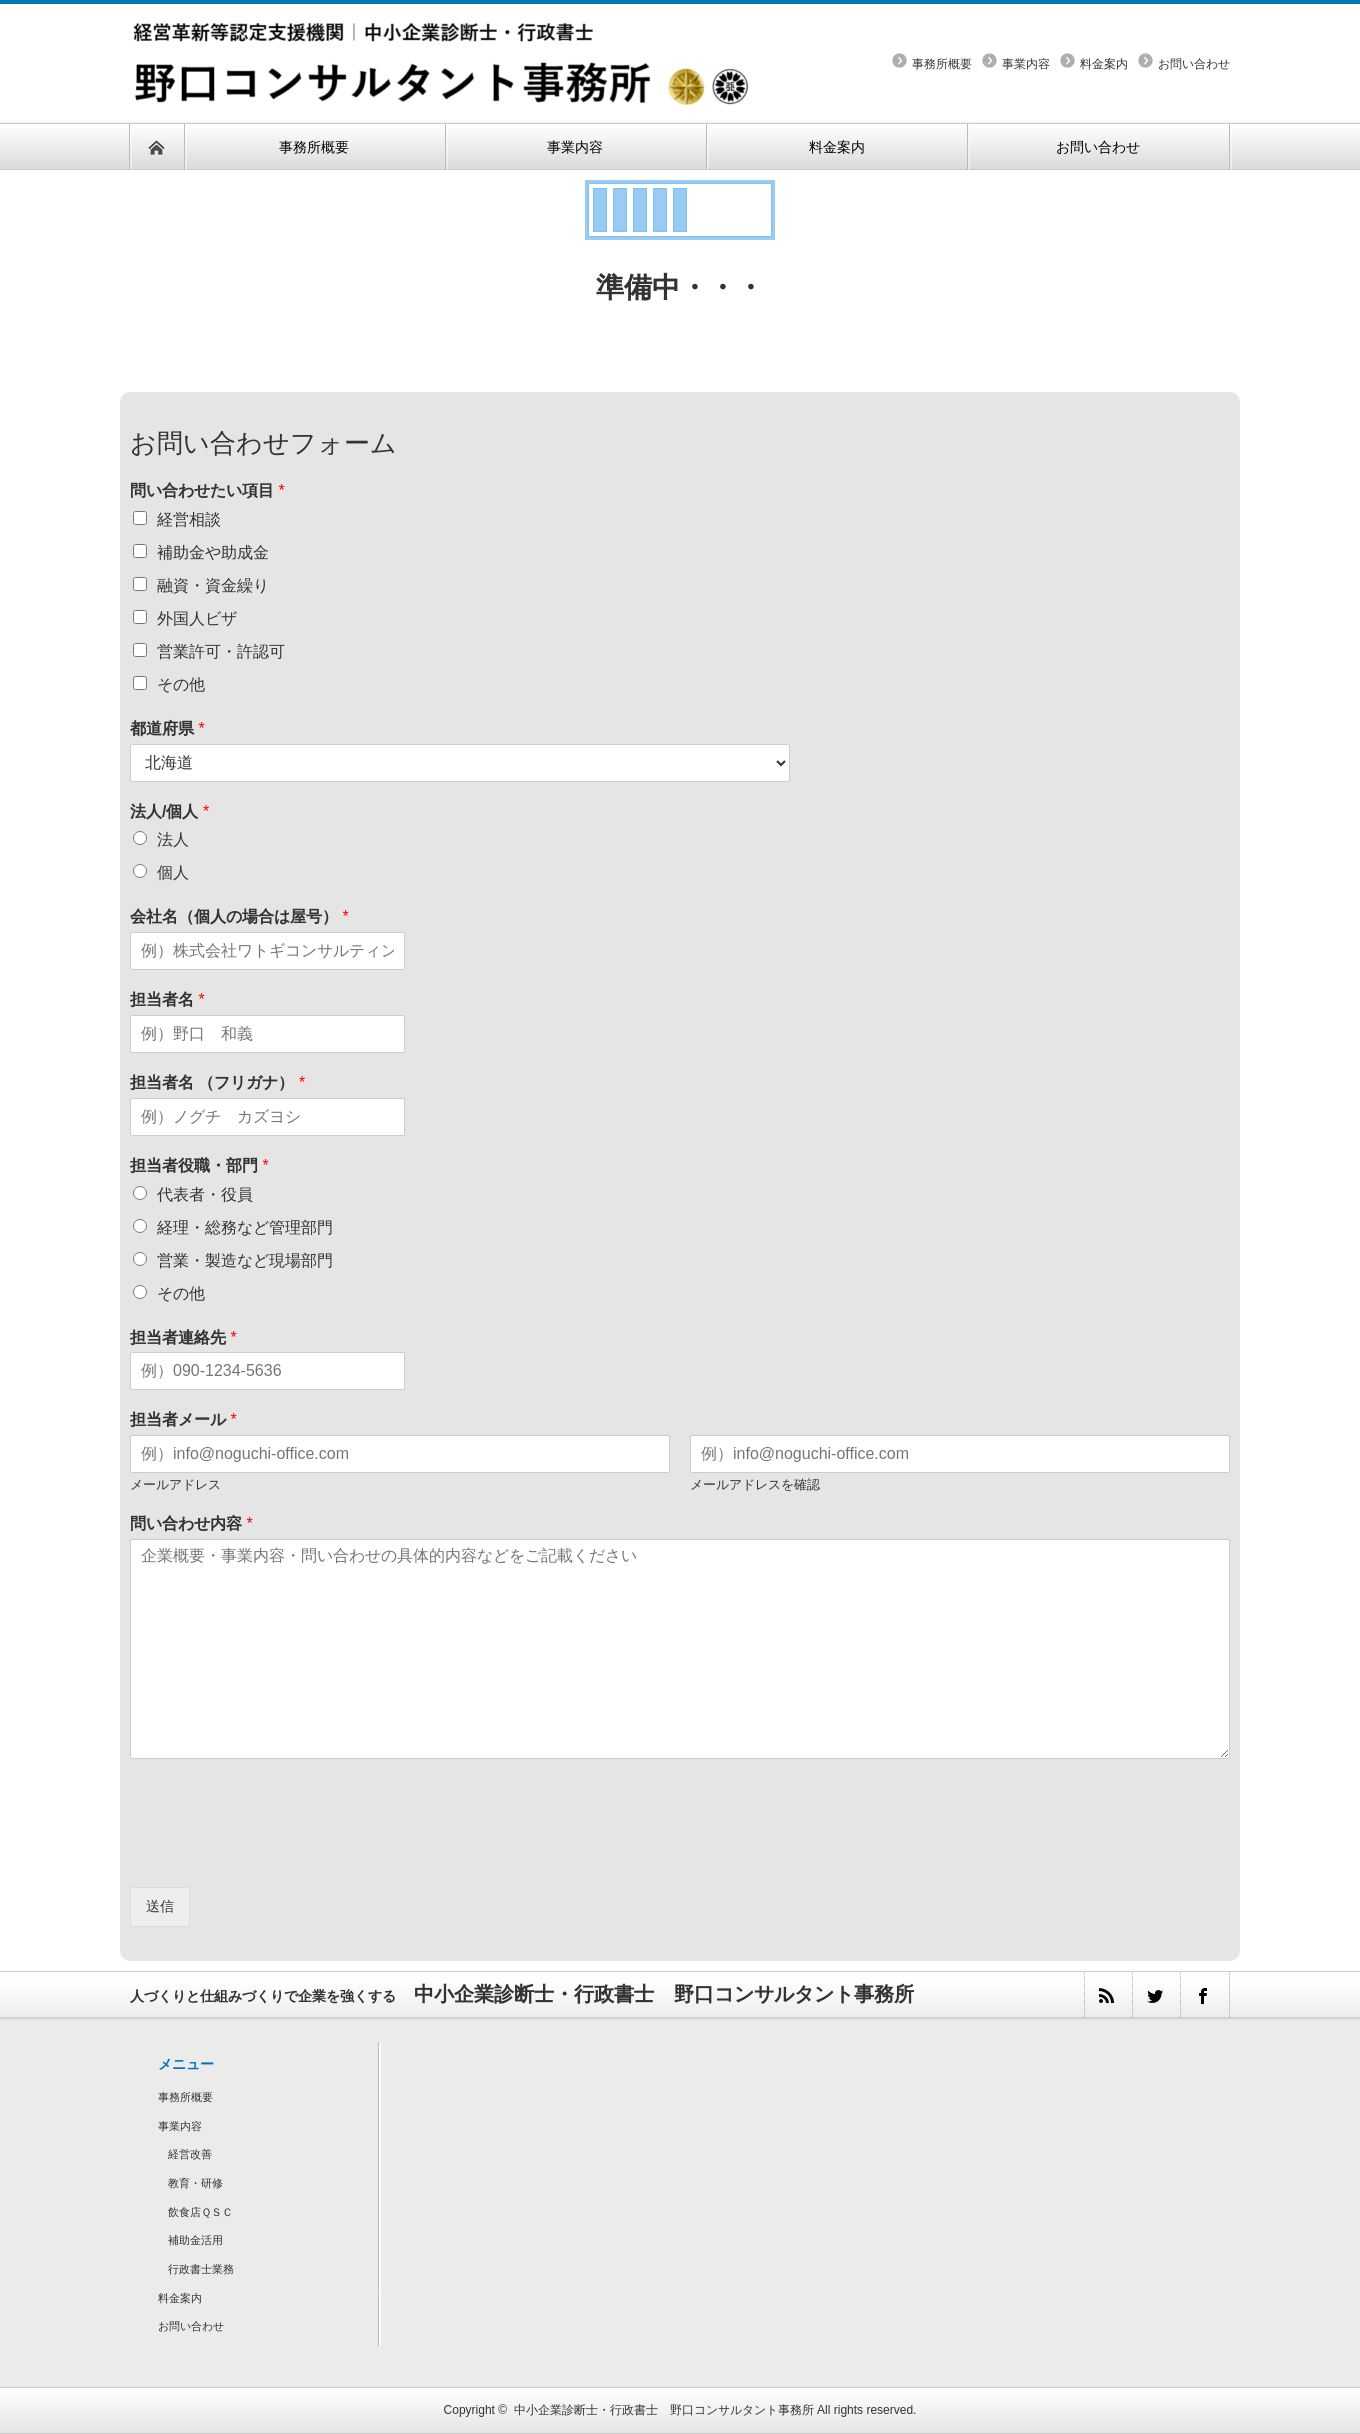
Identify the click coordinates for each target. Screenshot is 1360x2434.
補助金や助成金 (213, 552)
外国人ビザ (197, 618)
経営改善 (190, 2154)
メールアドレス (175, 1484)
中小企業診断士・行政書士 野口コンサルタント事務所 (664, 2410)
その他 (181, 684)
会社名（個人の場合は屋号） (239, 916)
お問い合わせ (1194, 64)
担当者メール (183, 1419)
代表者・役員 (205, 1194)
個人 (173, 872)
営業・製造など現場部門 (245, 1260)
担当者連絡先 (183, 1337)
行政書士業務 (201, 2269)
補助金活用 (195, 2240)
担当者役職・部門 (199, 1165)
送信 (160, 1906)
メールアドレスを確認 (755, 1484)
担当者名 (167, 999)
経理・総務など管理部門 (245, 1227)
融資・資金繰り (213, 585)
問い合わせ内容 (191, 1523)
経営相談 (189, 519)
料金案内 (1104, 64)
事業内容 (1026, 64)
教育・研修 (195, 2183)
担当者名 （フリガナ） (217, 1082)
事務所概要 (942, 64)
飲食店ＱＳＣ (200, 2212)
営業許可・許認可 (221, 651)
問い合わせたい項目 (207, 490)
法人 (173, 839)
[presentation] (282, 1854)
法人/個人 (169, 811)
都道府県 (167, 728)
